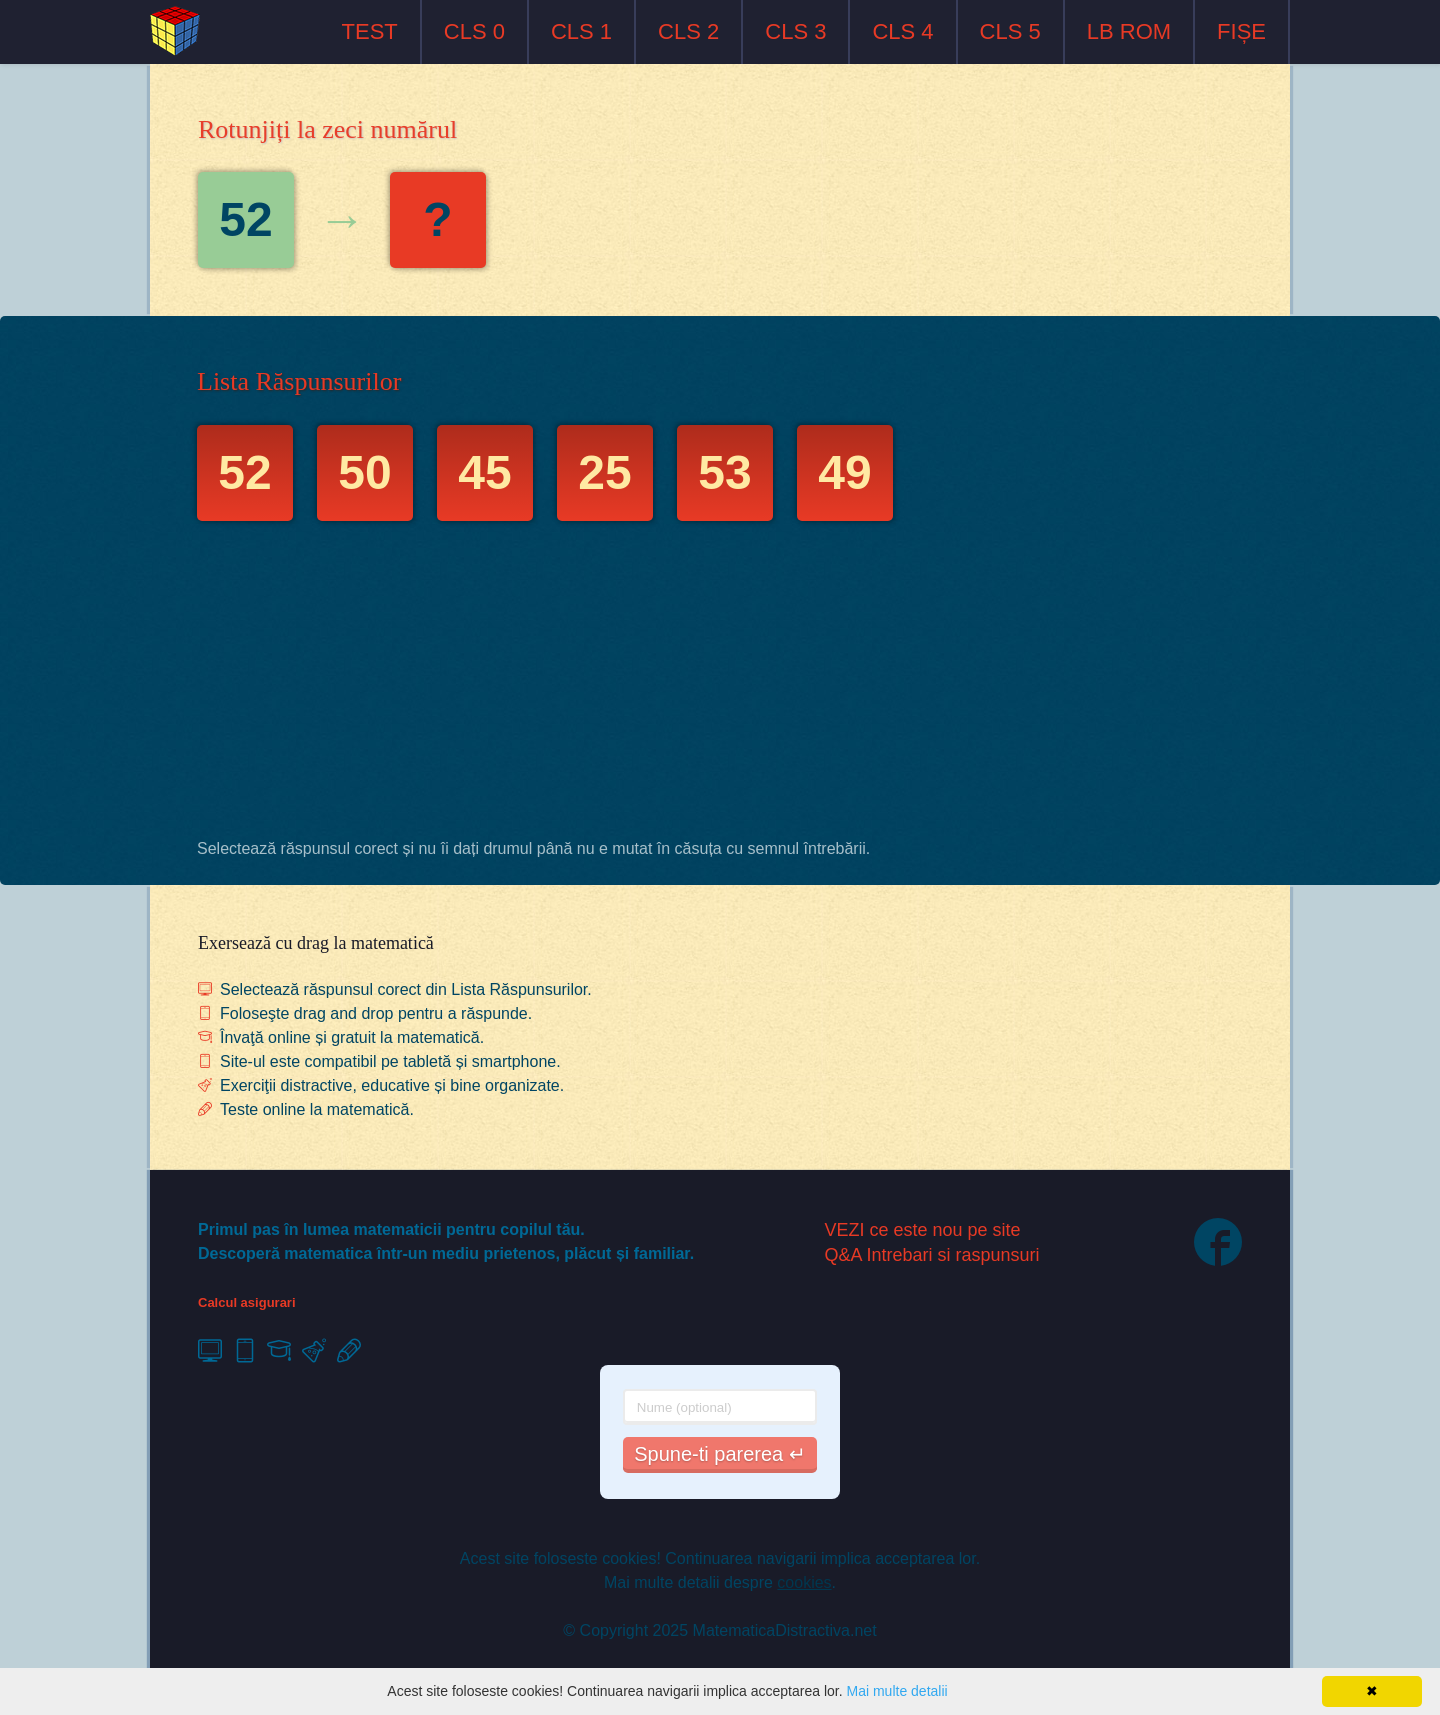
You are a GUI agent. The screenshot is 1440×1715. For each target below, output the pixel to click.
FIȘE (1241, 31)
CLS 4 (902, 31)
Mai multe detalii (896, 1691)
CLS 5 (1010, 31)
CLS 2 (688, 31)
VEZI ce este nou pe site (923, 1230)
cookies (804, 1582)
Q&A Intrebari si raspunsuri (932, 1255)
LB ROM (1129, 31)
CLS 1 (581, 31)
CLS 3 (795, 31)
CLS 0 (474, 31)
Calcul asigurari (247, 1302)
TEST (370, 31)
